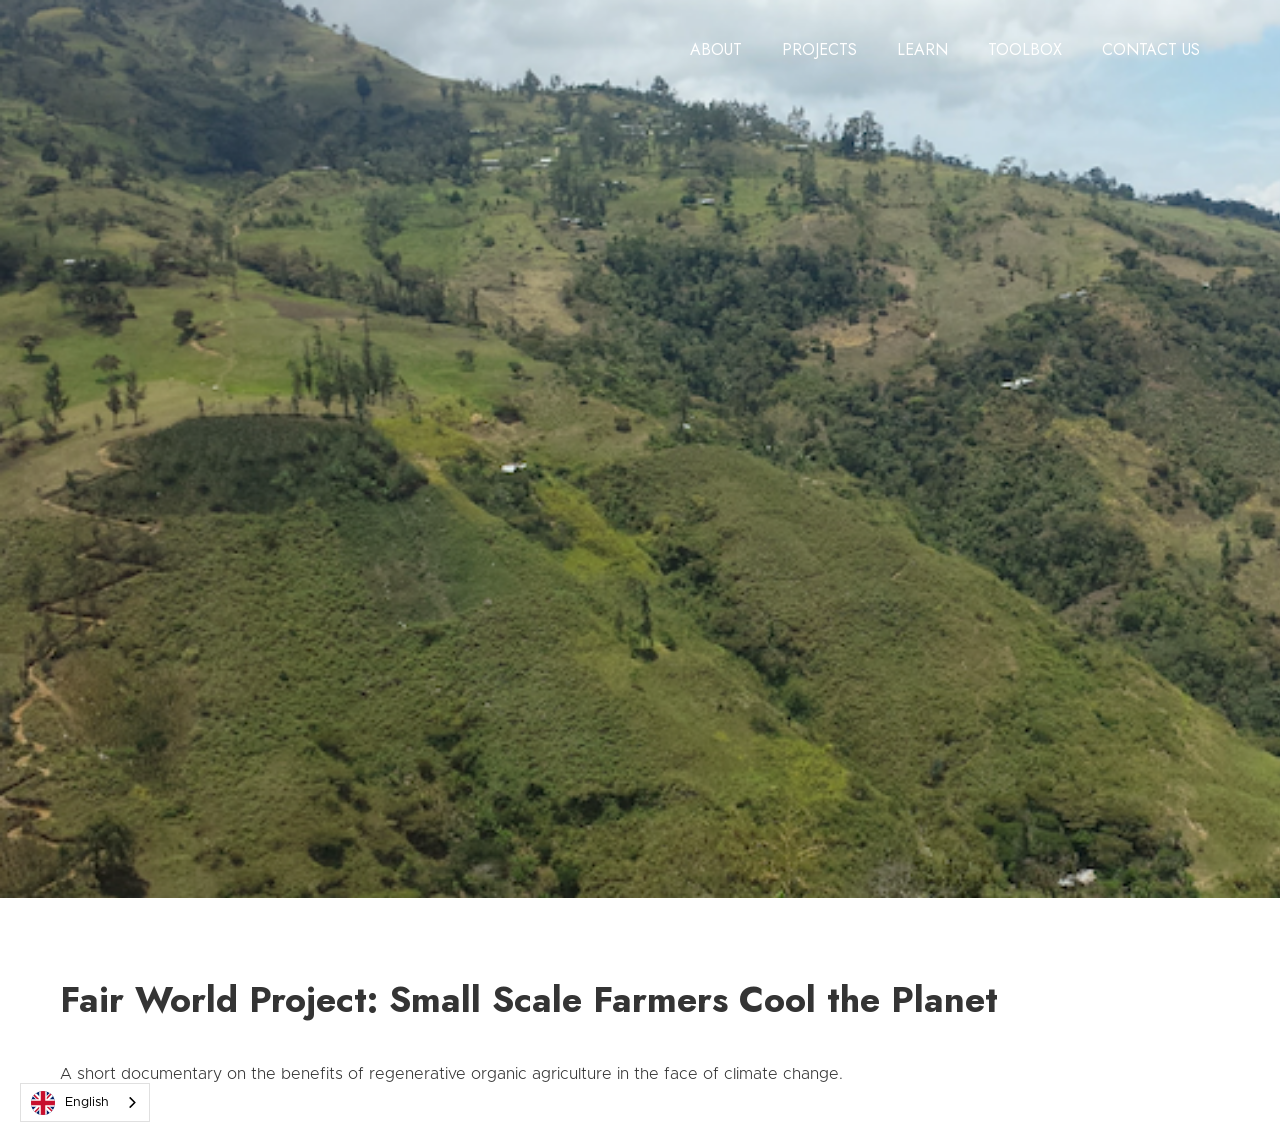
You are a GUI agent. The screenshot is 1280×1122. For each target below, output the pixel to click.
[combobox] (85, 1102)
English (70, 1103)
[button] (716, 50)
